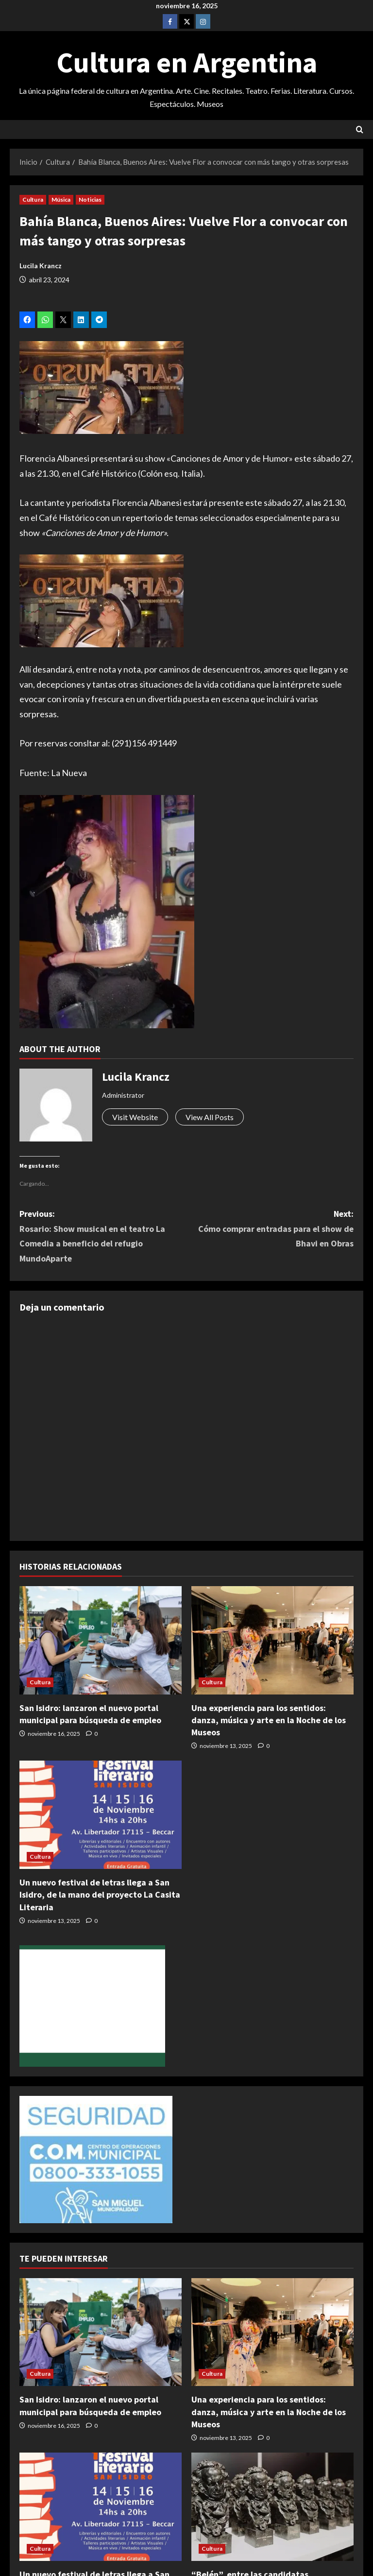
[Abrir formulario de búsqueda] (359, 129)
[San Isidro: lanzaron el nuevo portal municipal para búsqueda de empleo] (100, 1640)
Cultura (32, 199)
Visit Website (135, 1117)
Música (61, 199)
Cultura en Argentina (186, 62)
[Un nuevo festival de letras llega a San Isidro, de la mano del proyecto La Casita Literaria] (100, 1815)
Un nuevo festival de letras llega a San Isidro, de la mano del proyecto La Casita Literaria (99, 1894)
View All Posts (210, 1117)
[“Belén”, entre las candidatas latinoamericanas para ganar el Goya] (272, 2507)
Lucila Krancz (40, 265)
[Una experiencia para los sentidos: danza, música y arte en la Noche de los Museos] (272, 1640)
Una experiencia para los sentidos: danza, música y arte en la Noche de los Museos (268, 1720)
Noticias (90, 199)
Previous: (102, 1237)
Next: (270, 1229)
